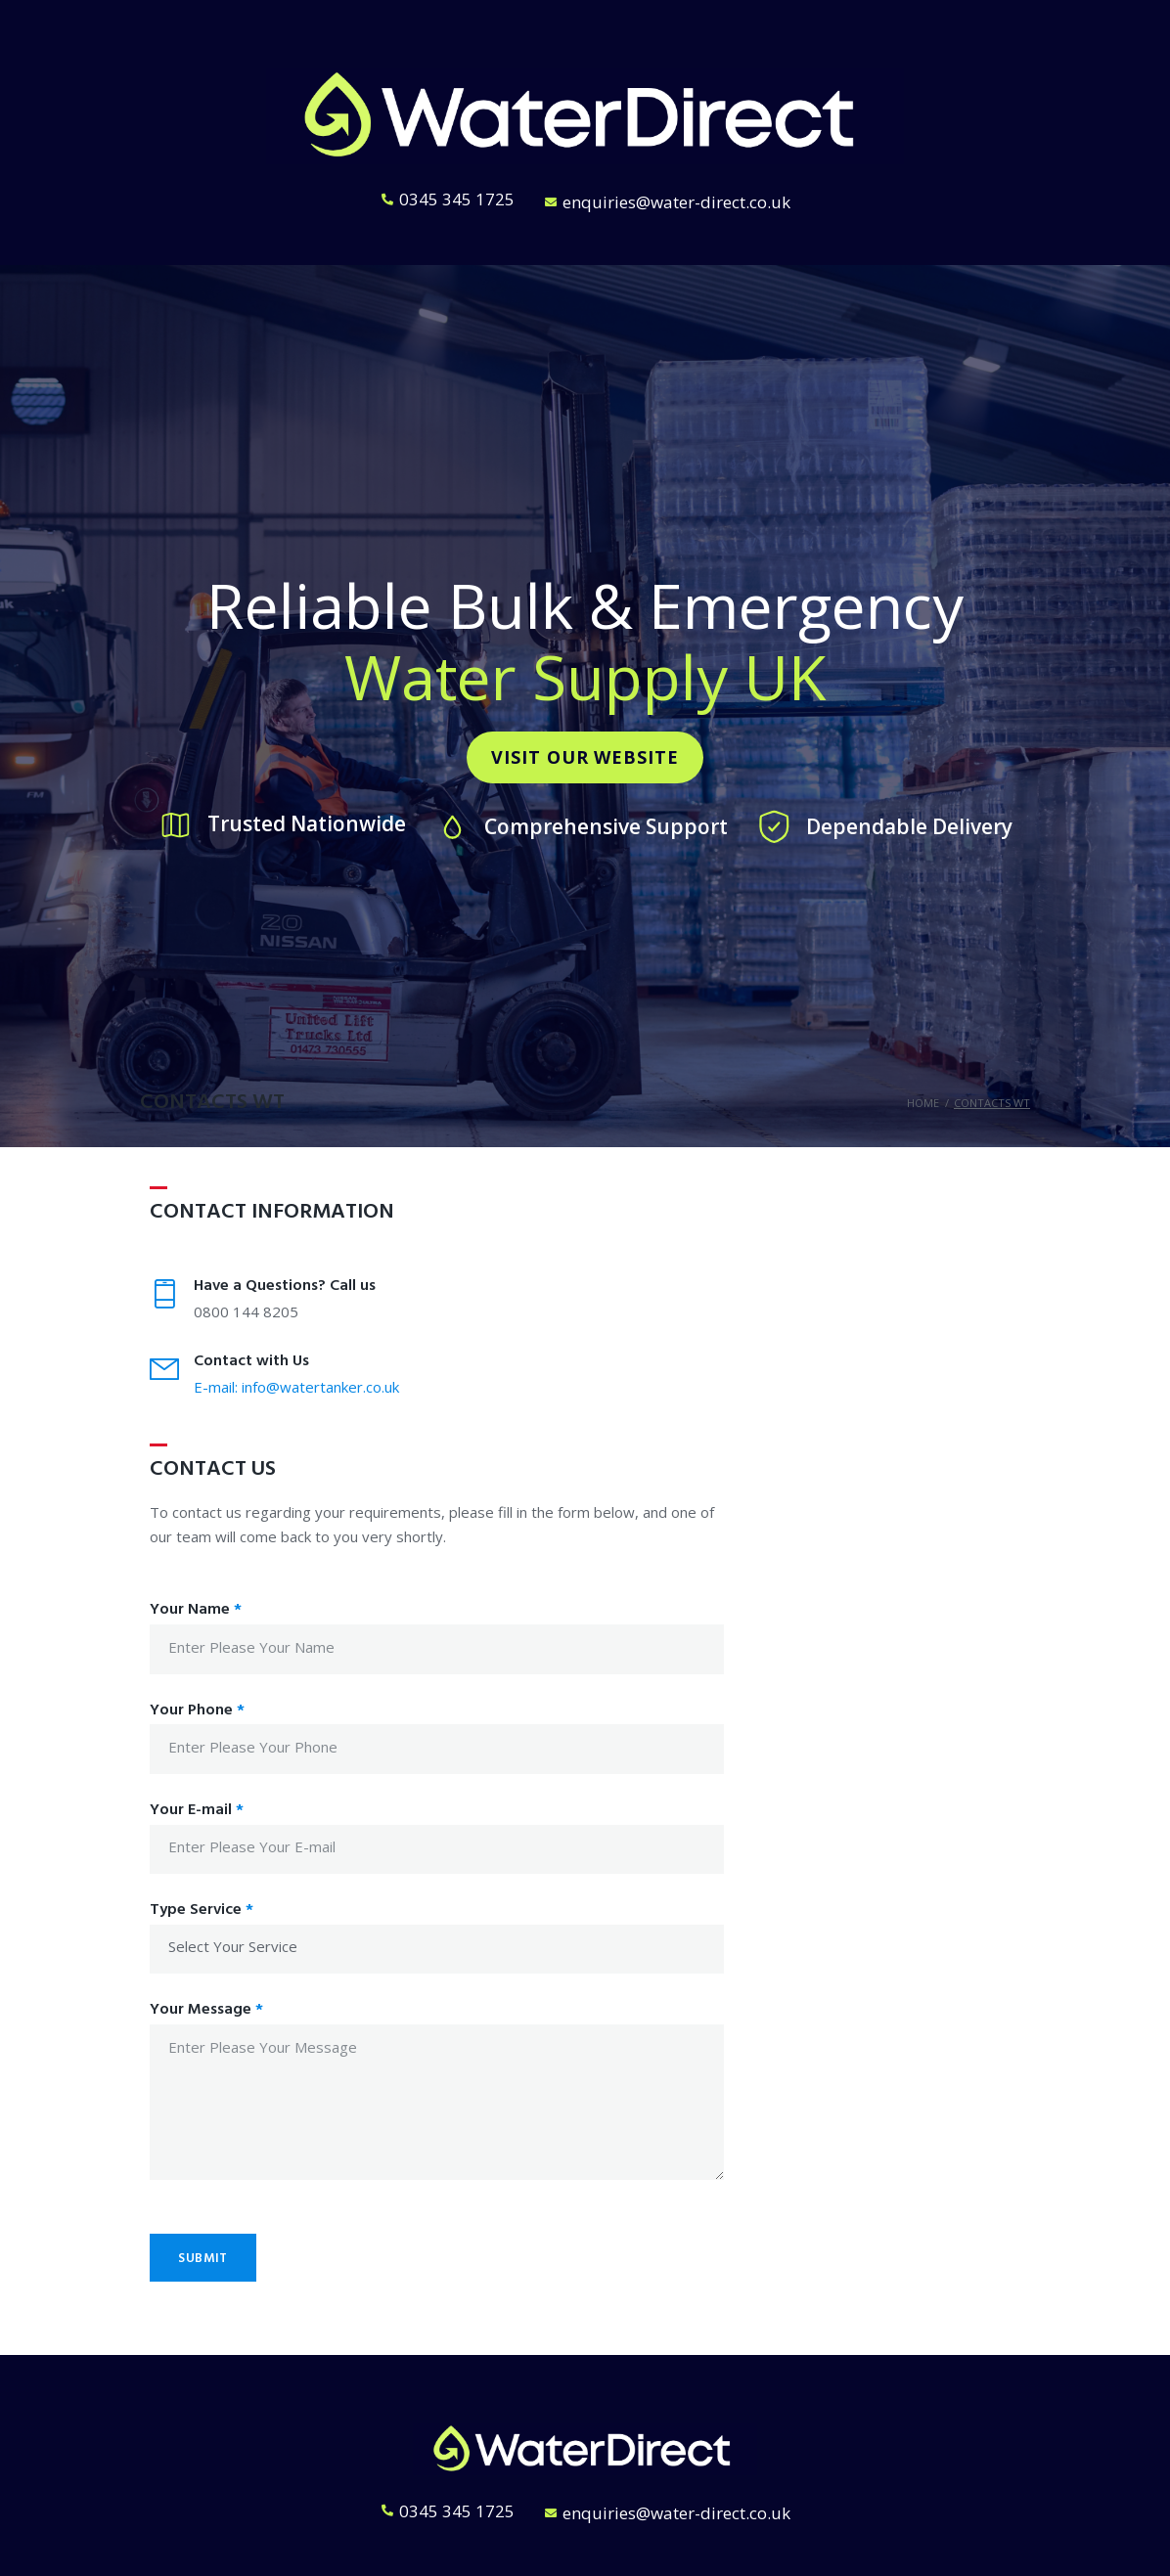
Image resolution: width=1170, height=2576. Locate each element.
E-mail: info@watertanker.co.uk (296, 1387)
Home (923, 1102)
